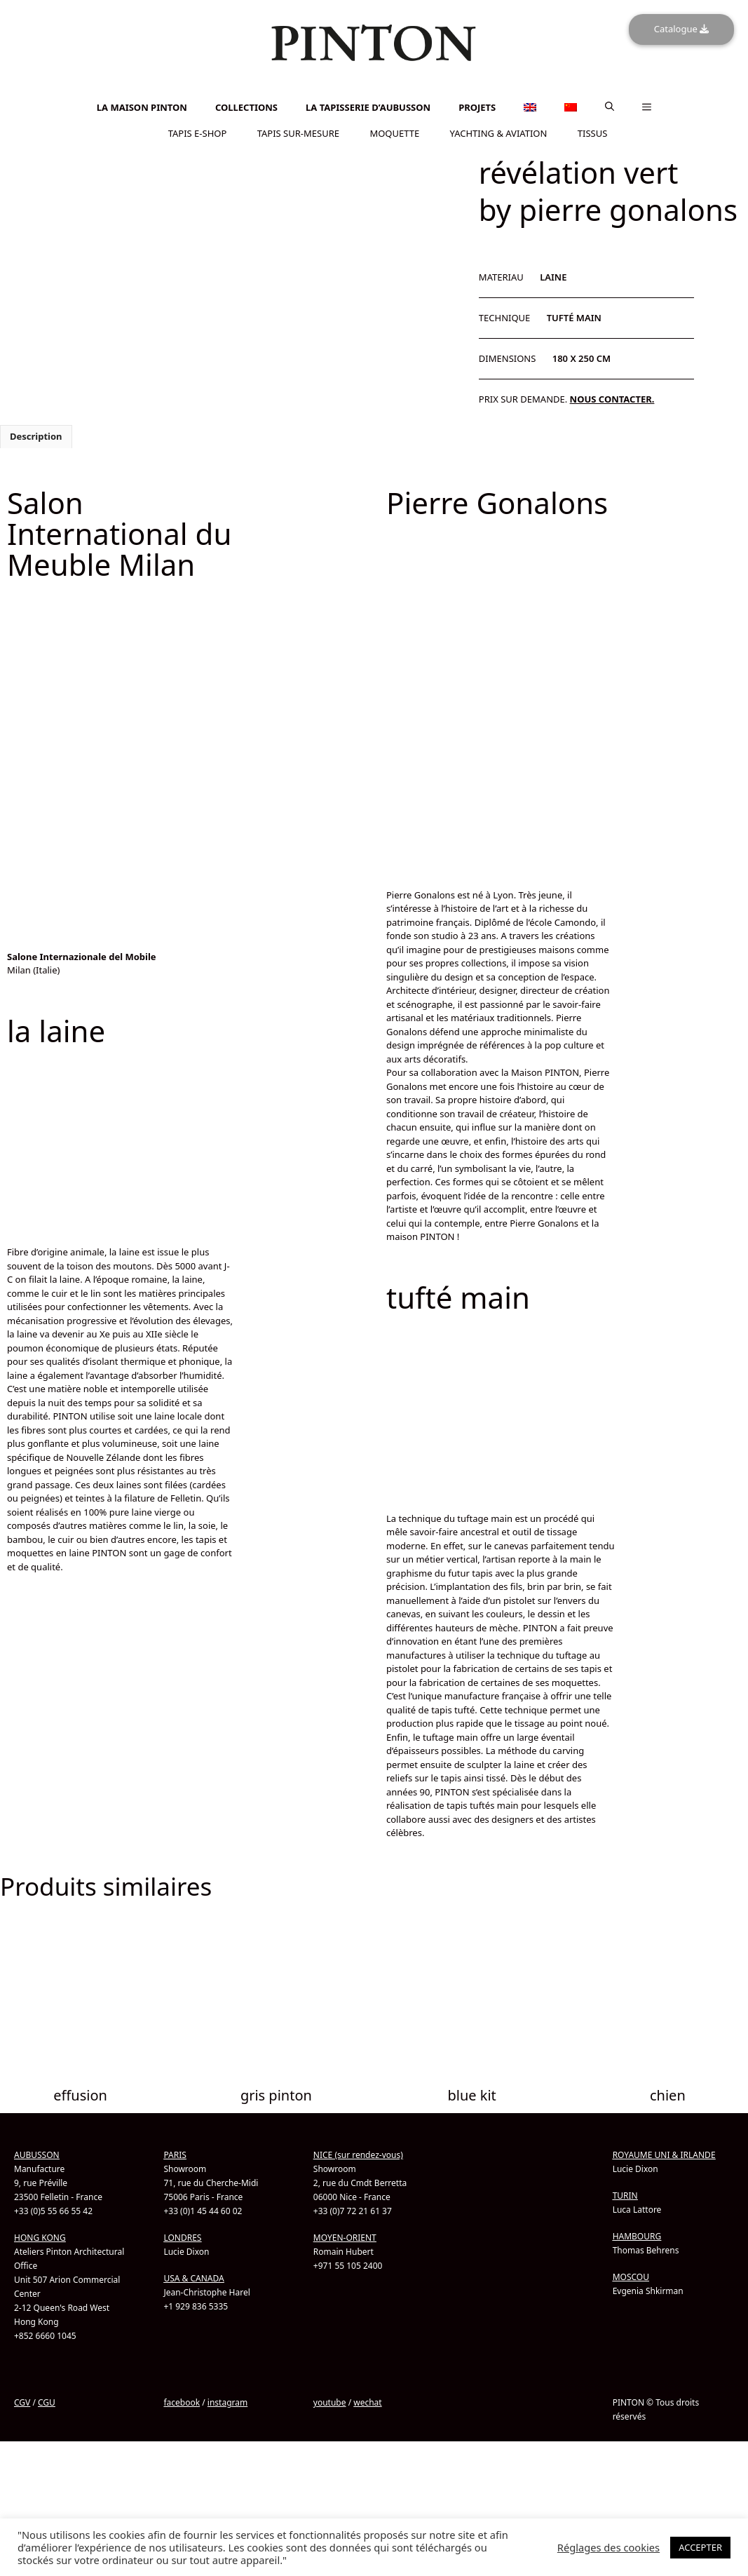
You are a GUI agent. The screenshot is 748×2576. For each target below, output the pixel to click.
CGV (22, 2402)
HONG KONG (40, 2237)
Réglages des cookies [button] (608, 2547)
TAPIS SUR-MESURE (298, 132)
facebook (181, 2402)
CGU (46, 2402)
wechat (367, 2402)
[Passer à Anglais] (374, 88)
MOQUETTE (394, 132)
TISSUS (593, 132)
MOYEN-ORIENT (344, 2237)
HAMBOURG (637, 2235)
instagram (227, 2402)
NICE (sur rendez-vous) (358, 2154)
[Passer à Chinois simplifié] (374, 96)
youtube (329, 2402)
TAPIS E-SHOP (197, 132)
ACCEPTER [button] (700, 2547)
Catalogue (681, 28)
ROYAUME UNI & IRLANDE (664, 2154)
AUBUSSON (37, 2154)
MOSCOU (631, 2276)
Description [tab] (36, 435)
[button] (609, 107)
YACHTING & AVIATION (499, 132)
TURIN (625, 2195)
